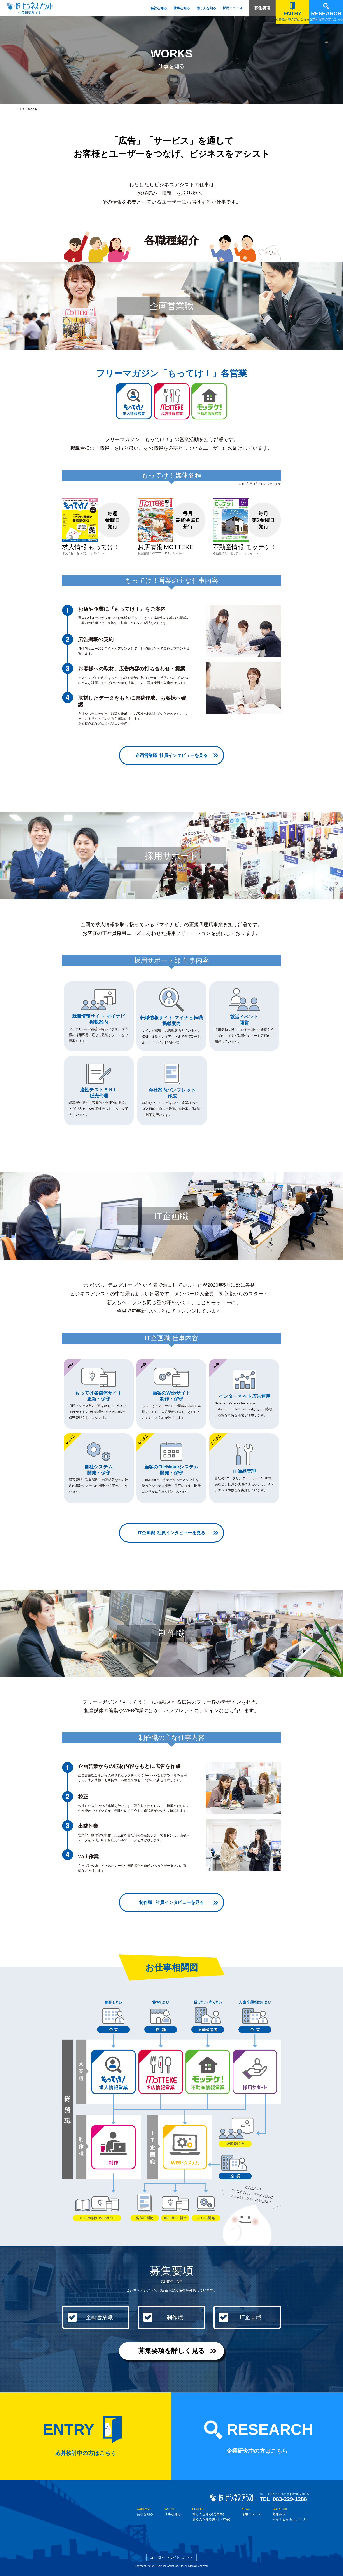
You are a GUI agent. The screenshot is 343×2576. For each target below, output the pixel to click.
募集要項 (246, 8)
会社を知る (143, 8)
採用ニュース (217, 8)
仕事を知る (166, 8)
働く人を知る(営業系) (208, 2514)
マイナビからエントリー (291, 2519)
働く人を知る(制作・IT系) (211, 2519)
